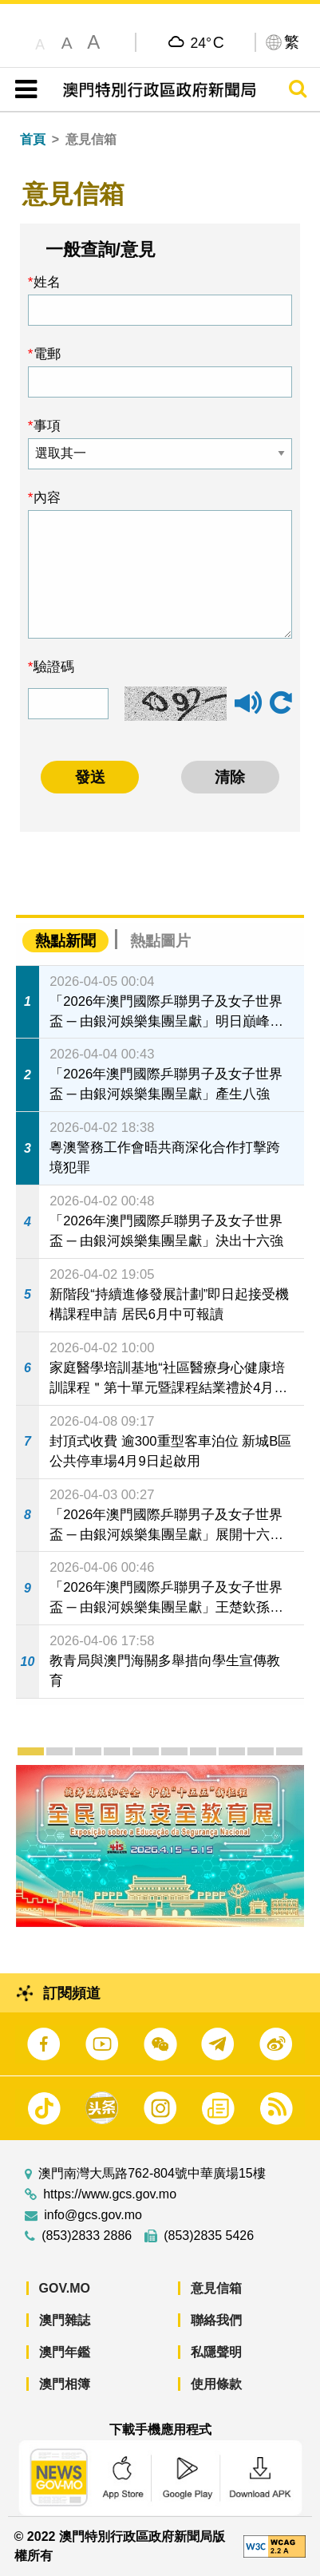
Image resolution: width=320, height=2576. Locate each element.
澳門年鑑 (64, 2352)
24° (206, 42)
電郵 (47, 354)
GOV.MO (64, 2288)
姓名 (47, 282)
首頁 (32, 139)
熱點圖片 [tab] (160, 940)
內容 (47, 497)
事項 (47, 425)
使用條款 (216, 2384)
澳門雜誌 (64, 2320)
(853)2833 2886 (86, 2236)
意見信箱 (216, 2288)
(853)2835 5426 (209, 2236)
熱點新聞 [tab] (65, 940)
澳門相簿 (64, 2384)
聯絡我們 (216, 2320)
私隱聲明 (216, 2352)
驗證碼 (54, 667)
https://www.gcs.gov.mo (109, 2194)
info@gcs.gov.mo (93, 2215)
